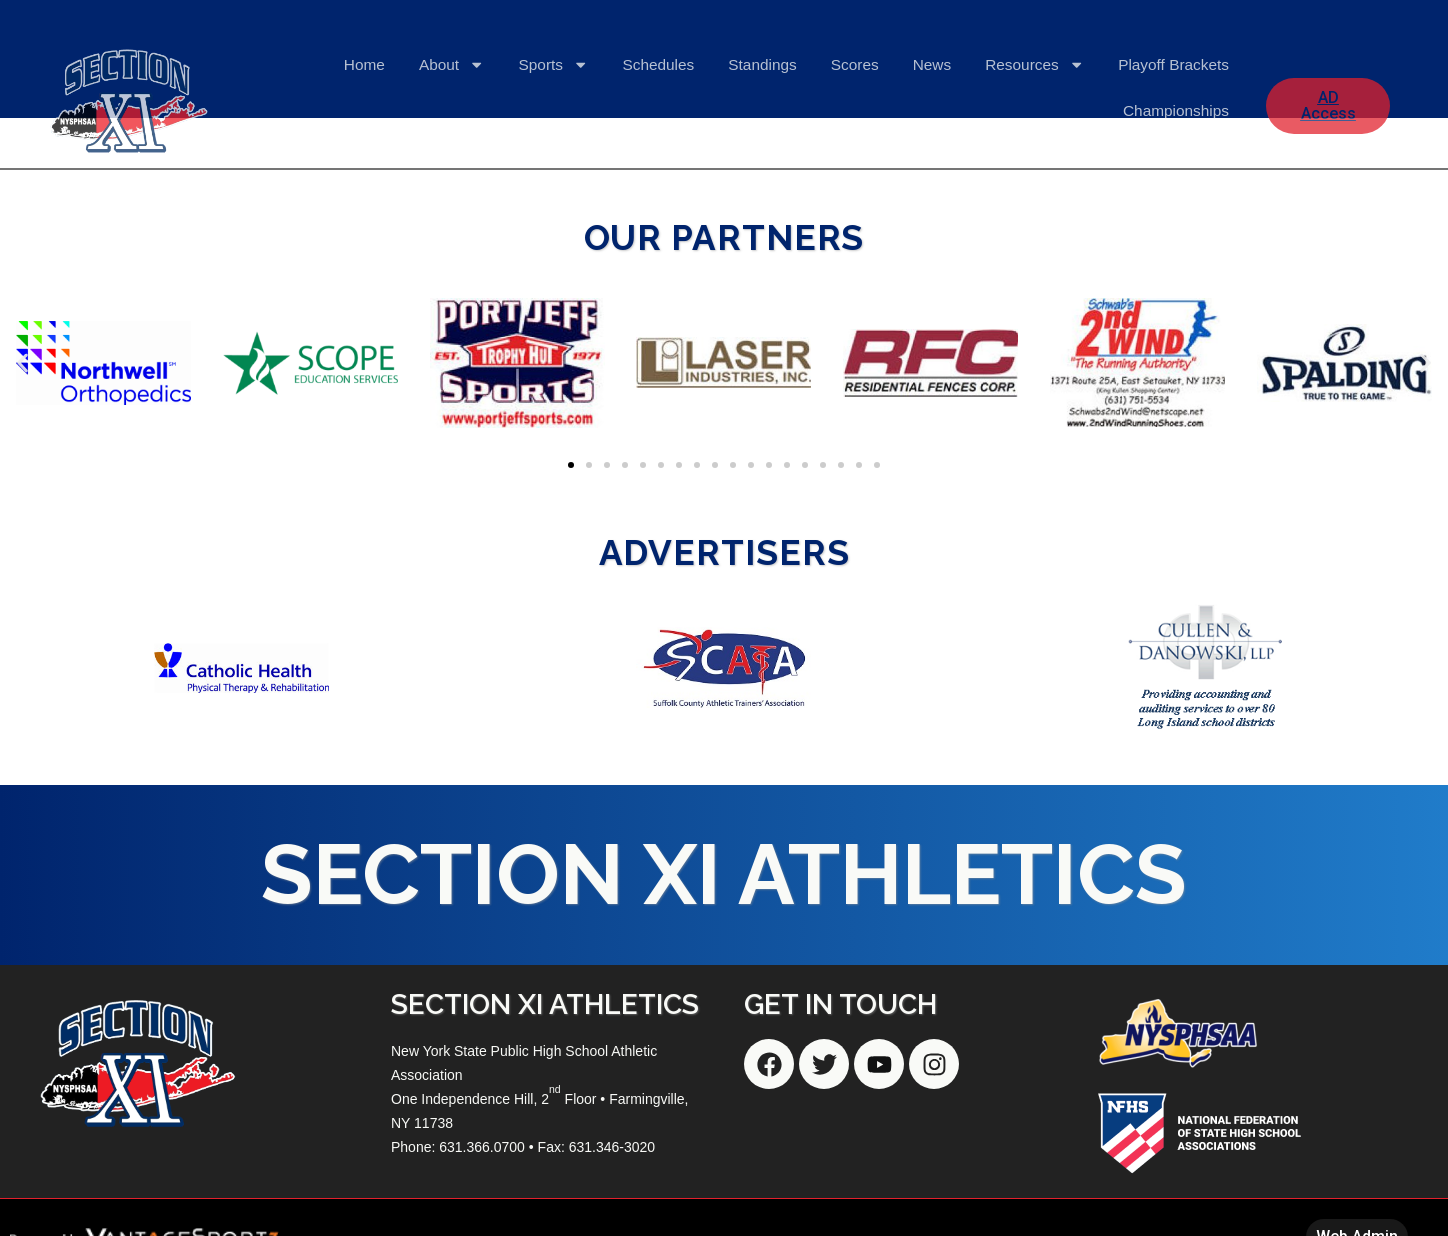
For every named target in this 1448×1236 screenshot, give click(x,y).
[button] (22, 362)
